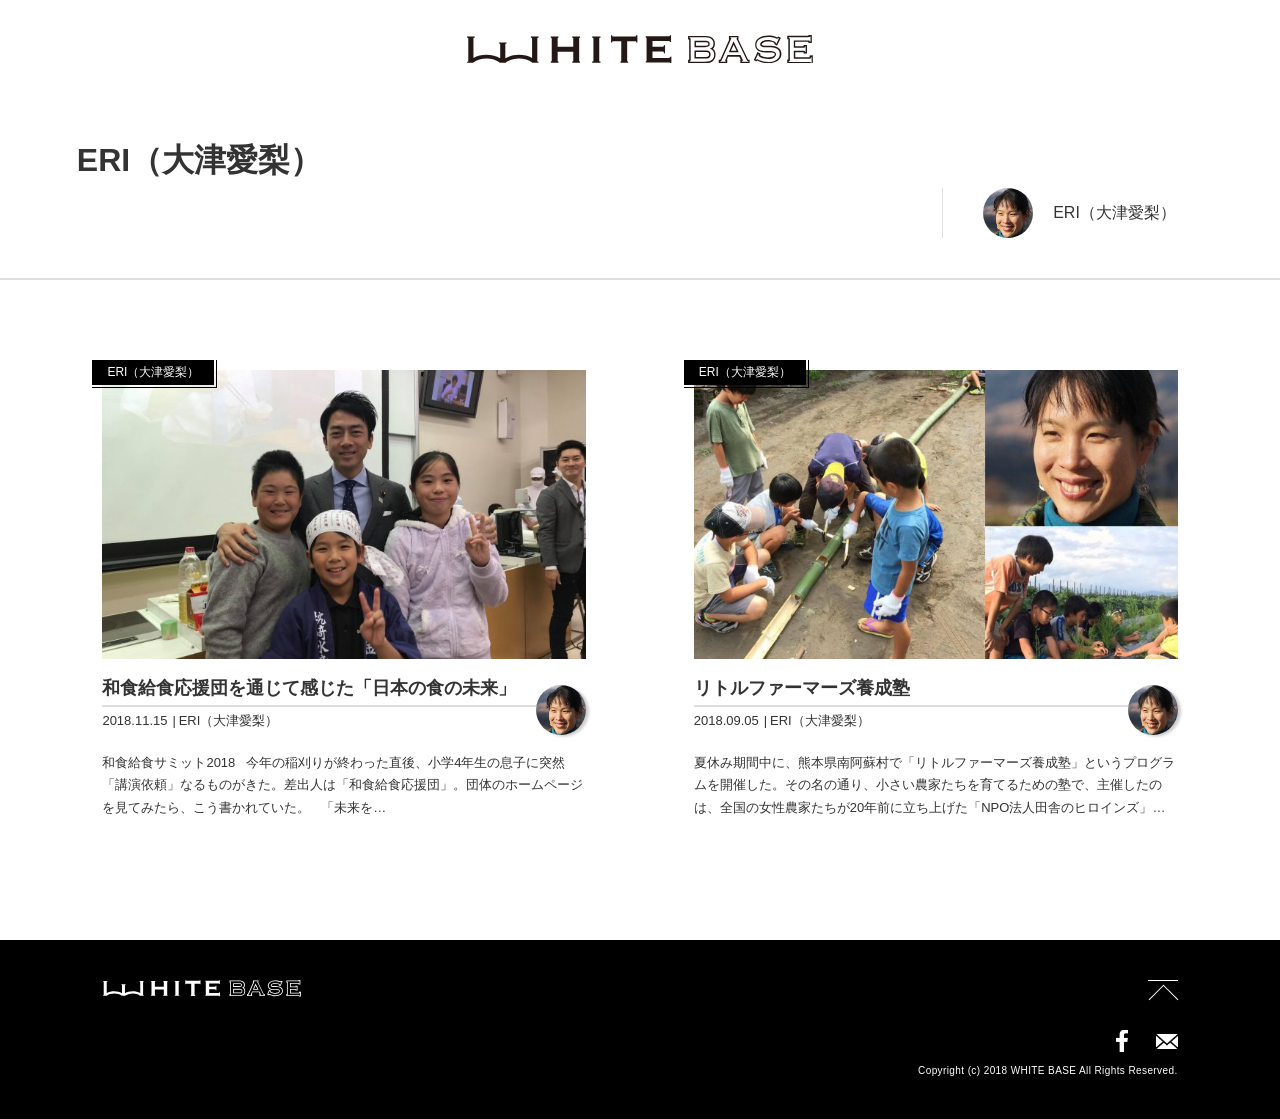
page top (1163, 996)
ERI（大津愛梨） (1114, 212)
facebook (1122, 1041)
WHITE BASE (640, 49)
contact (1167, 1041)
